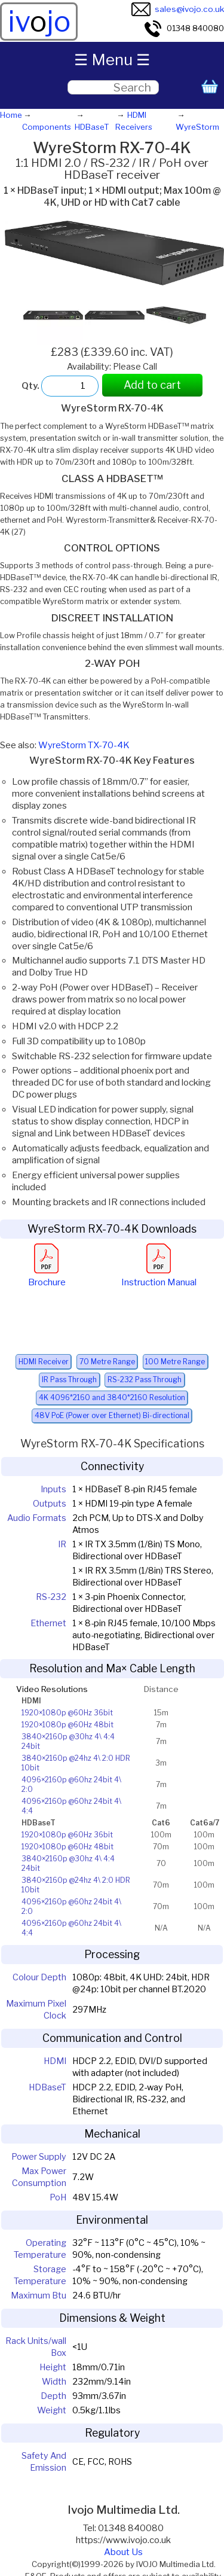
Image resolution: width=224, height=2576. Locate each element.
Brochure (47, 1276)
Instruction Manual (159, 1276)
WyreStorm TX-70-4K (84, 745)
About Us (123, 2552)
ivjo (39, 21)
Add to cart (152, 385)
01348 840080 (183, 28)
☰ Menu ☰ (112, 59)
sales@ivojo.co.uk (177, 9)
